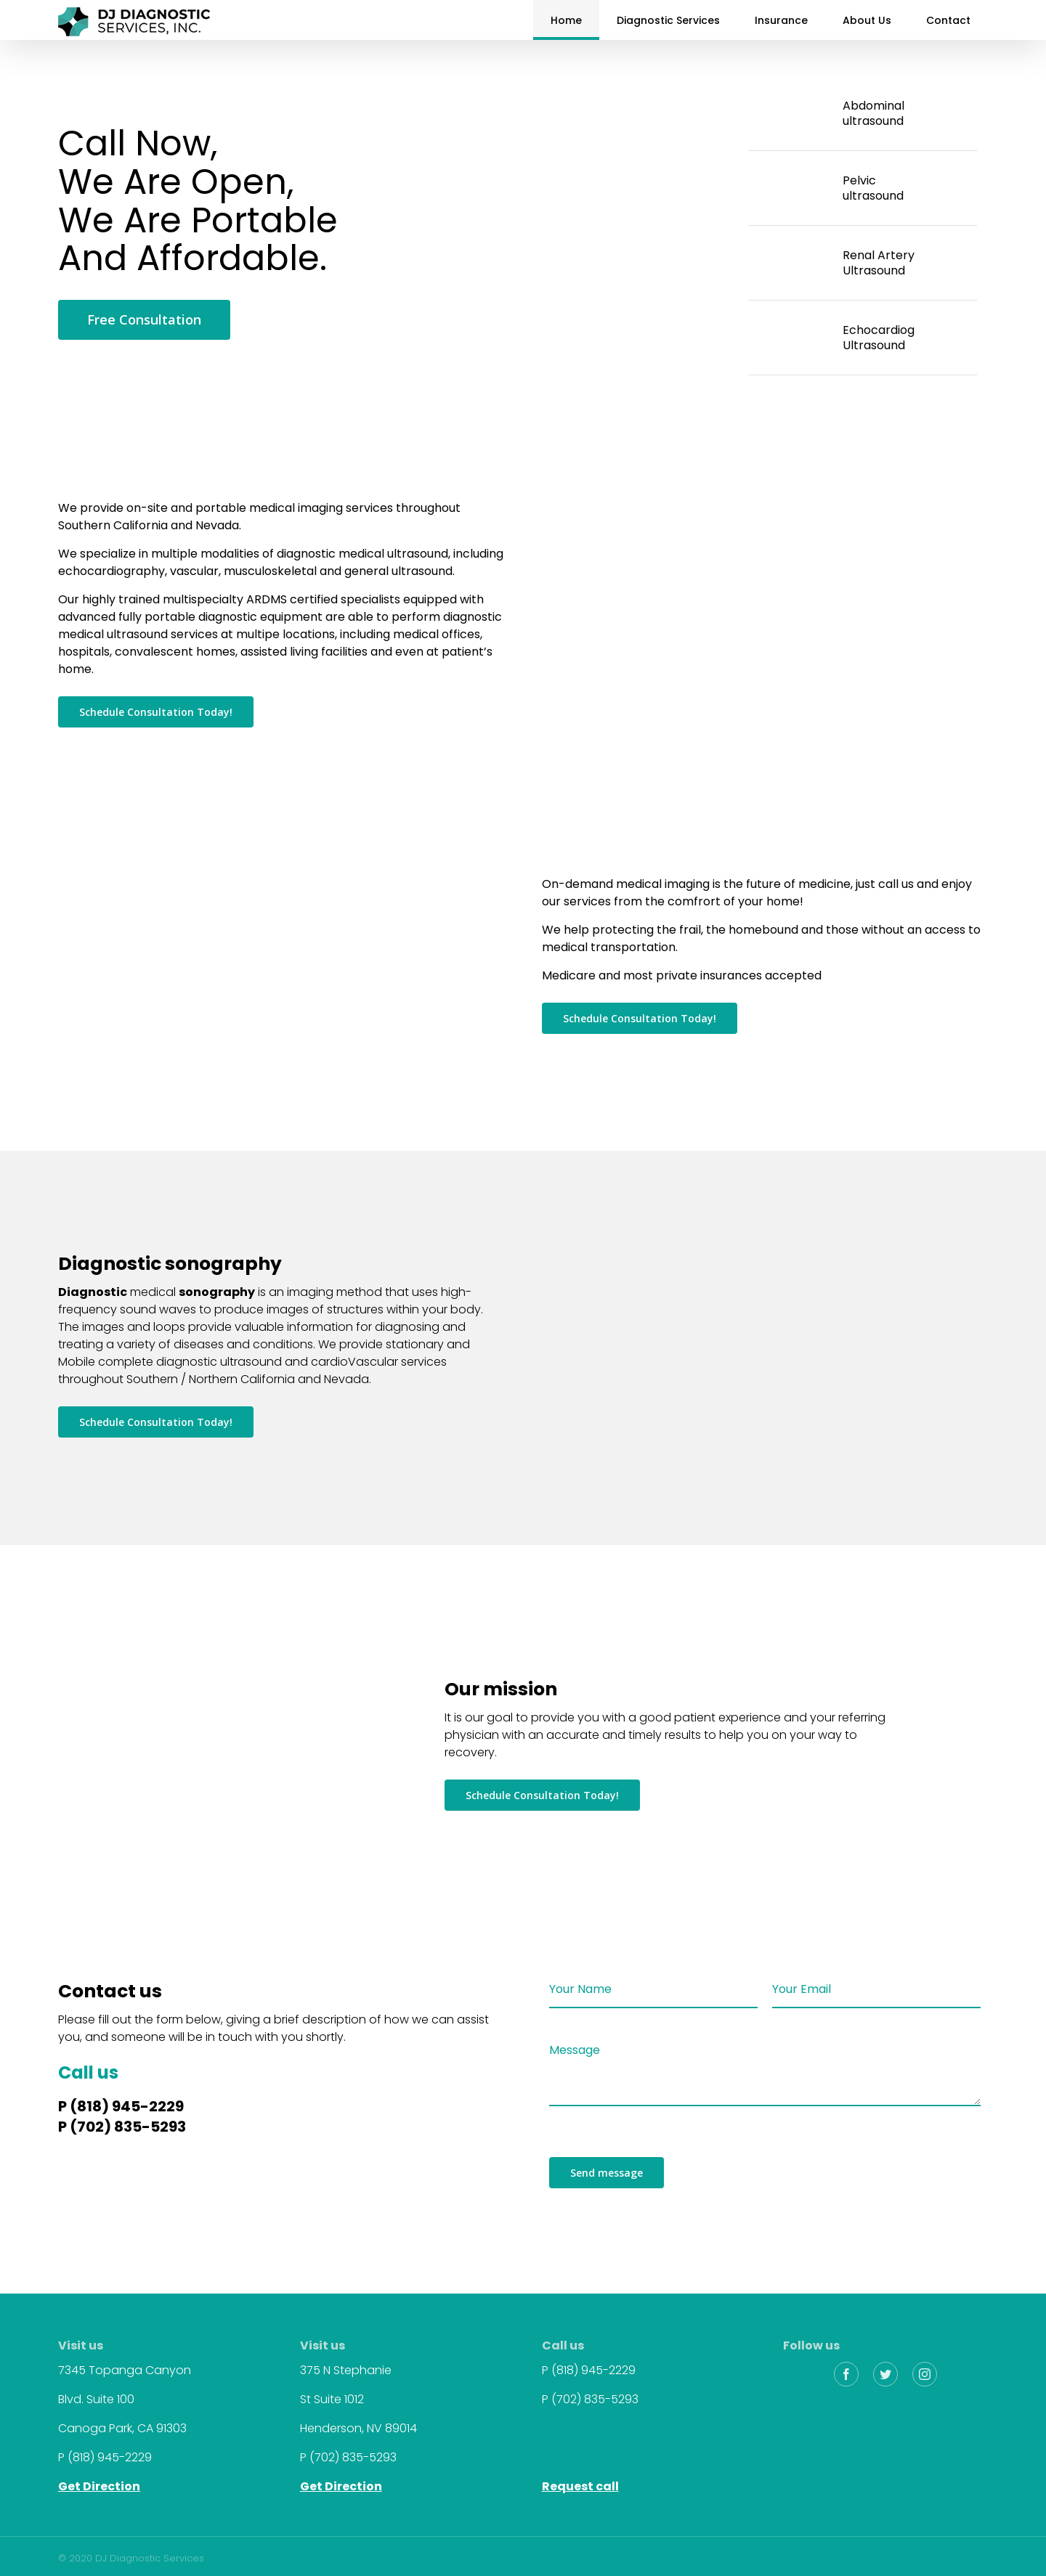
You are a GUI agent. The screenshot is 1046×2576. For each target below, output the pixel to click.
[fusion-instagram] (924, 2374)
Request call (580, 2486)
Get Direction (99, 2486)
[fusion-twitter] (885, 2374)
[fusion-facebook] (846, 2374)
